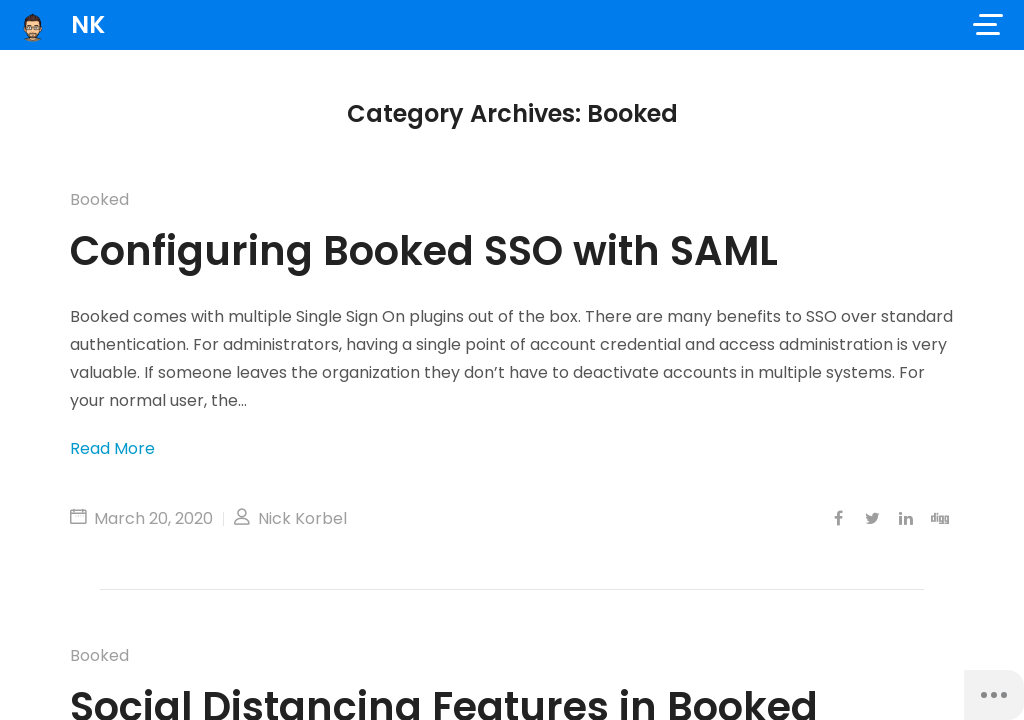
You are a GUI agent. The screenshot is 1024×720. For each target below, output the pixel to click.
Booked (99, 199)
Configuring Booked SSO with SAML (424, 251)
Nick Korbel (290, 518)
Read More (112, 448)
